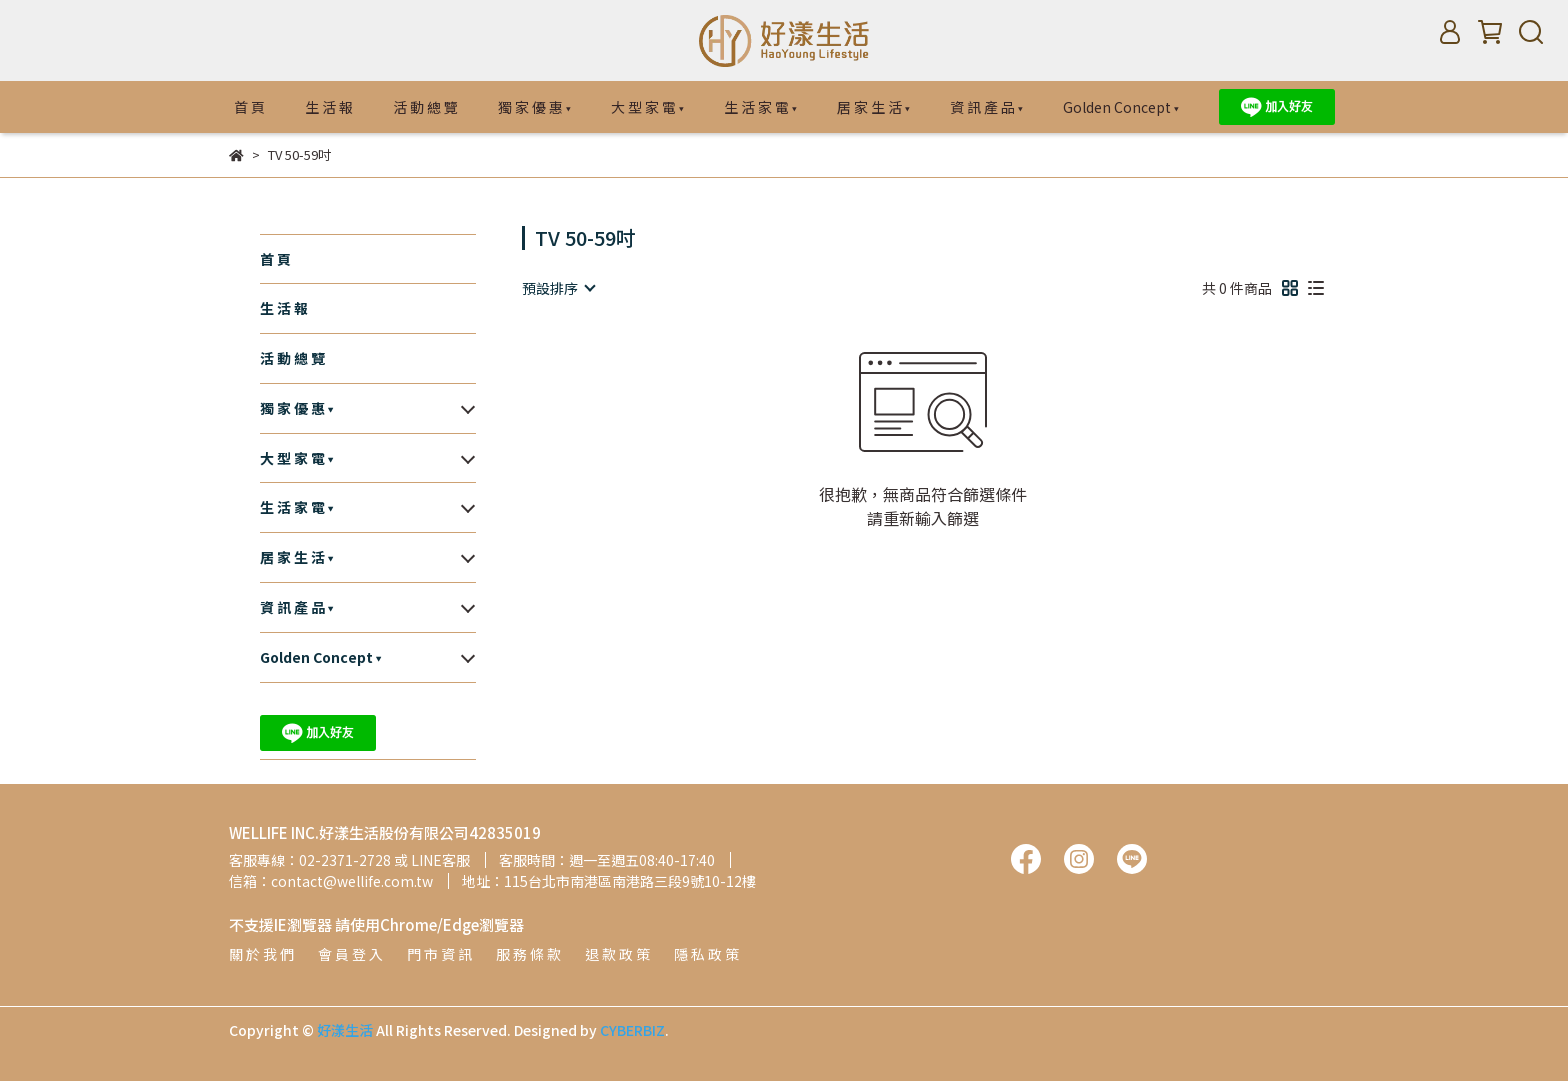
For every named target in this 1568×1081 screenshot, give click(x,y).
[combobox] (558, 288)
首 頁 (249, 107)
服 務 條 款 (528, 954)
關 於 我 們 (261, 954)
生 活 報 (329, 107)
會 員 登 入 (350, 954)
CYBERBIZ (632, 1030)
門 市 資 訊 (439, 954)
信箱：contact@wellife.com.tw (331, 881)
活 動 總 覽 (425, 107)
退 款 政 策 (617, 954)
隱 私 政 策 (706, 954)
